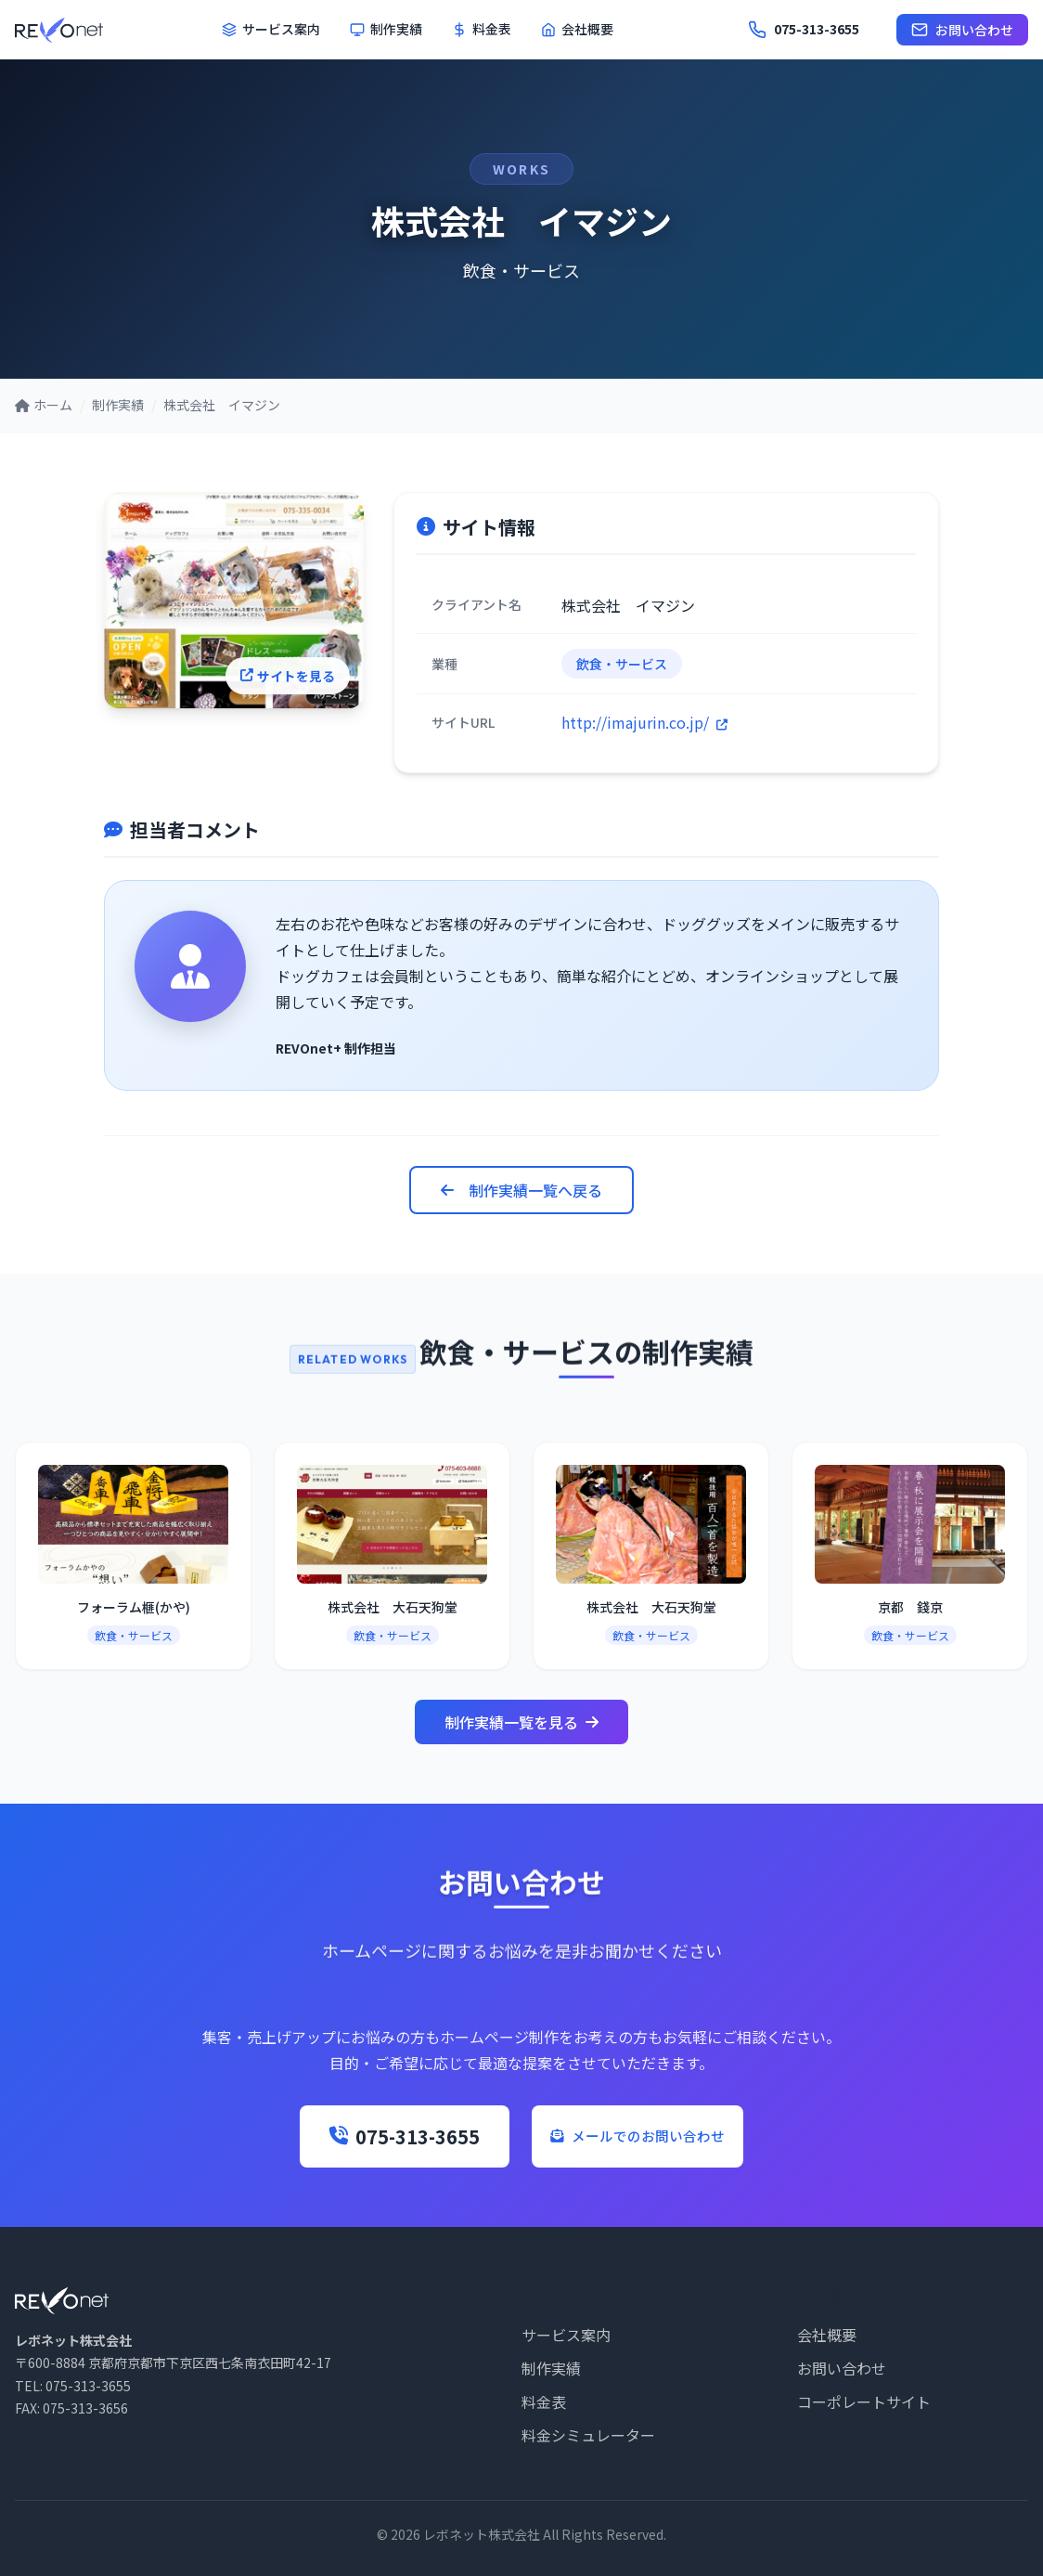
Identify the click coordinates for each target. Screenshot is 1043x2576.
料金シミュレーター (588, 2435)
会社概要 (577, 28)
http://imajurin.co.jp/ (644, 722)
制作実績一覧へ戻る (521, 1190)
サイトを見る (300, 684)
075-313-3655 (362, 2136)
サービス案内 (271, 28)
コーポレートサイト (864, 2401)
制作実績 (386, 28)
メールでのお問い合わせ (637, 2136)
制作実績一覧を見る (521, 1722)
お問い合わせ (962, 29)
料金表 (481, 28)
